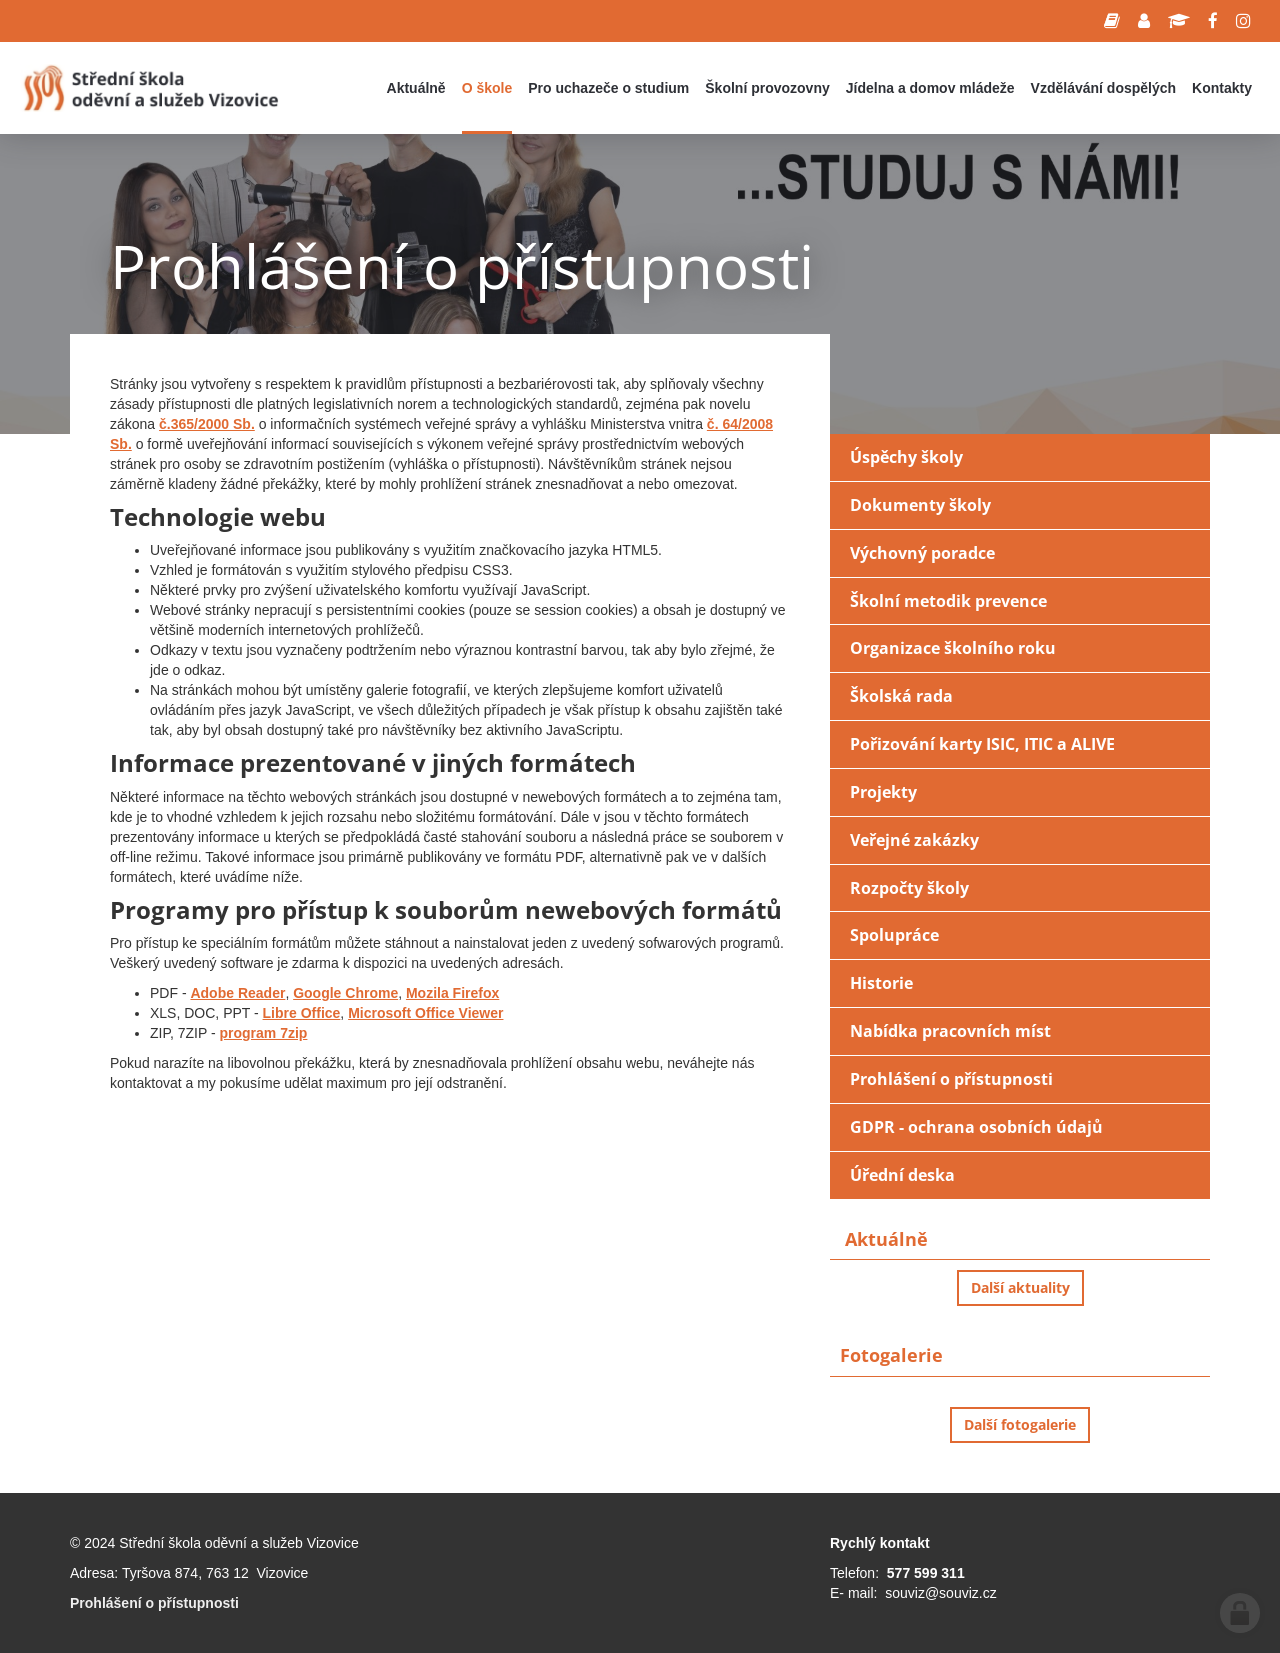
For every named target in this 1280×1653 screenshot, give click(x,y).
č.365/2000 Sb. (207, 424)
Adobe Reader (237, 993)
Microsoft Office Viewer (425, 1013)
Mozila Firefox (452, 993)
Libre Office (302, 1013)
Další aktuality (1020, 1287)
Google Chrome (345, 993)
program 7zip (264, 1033)
